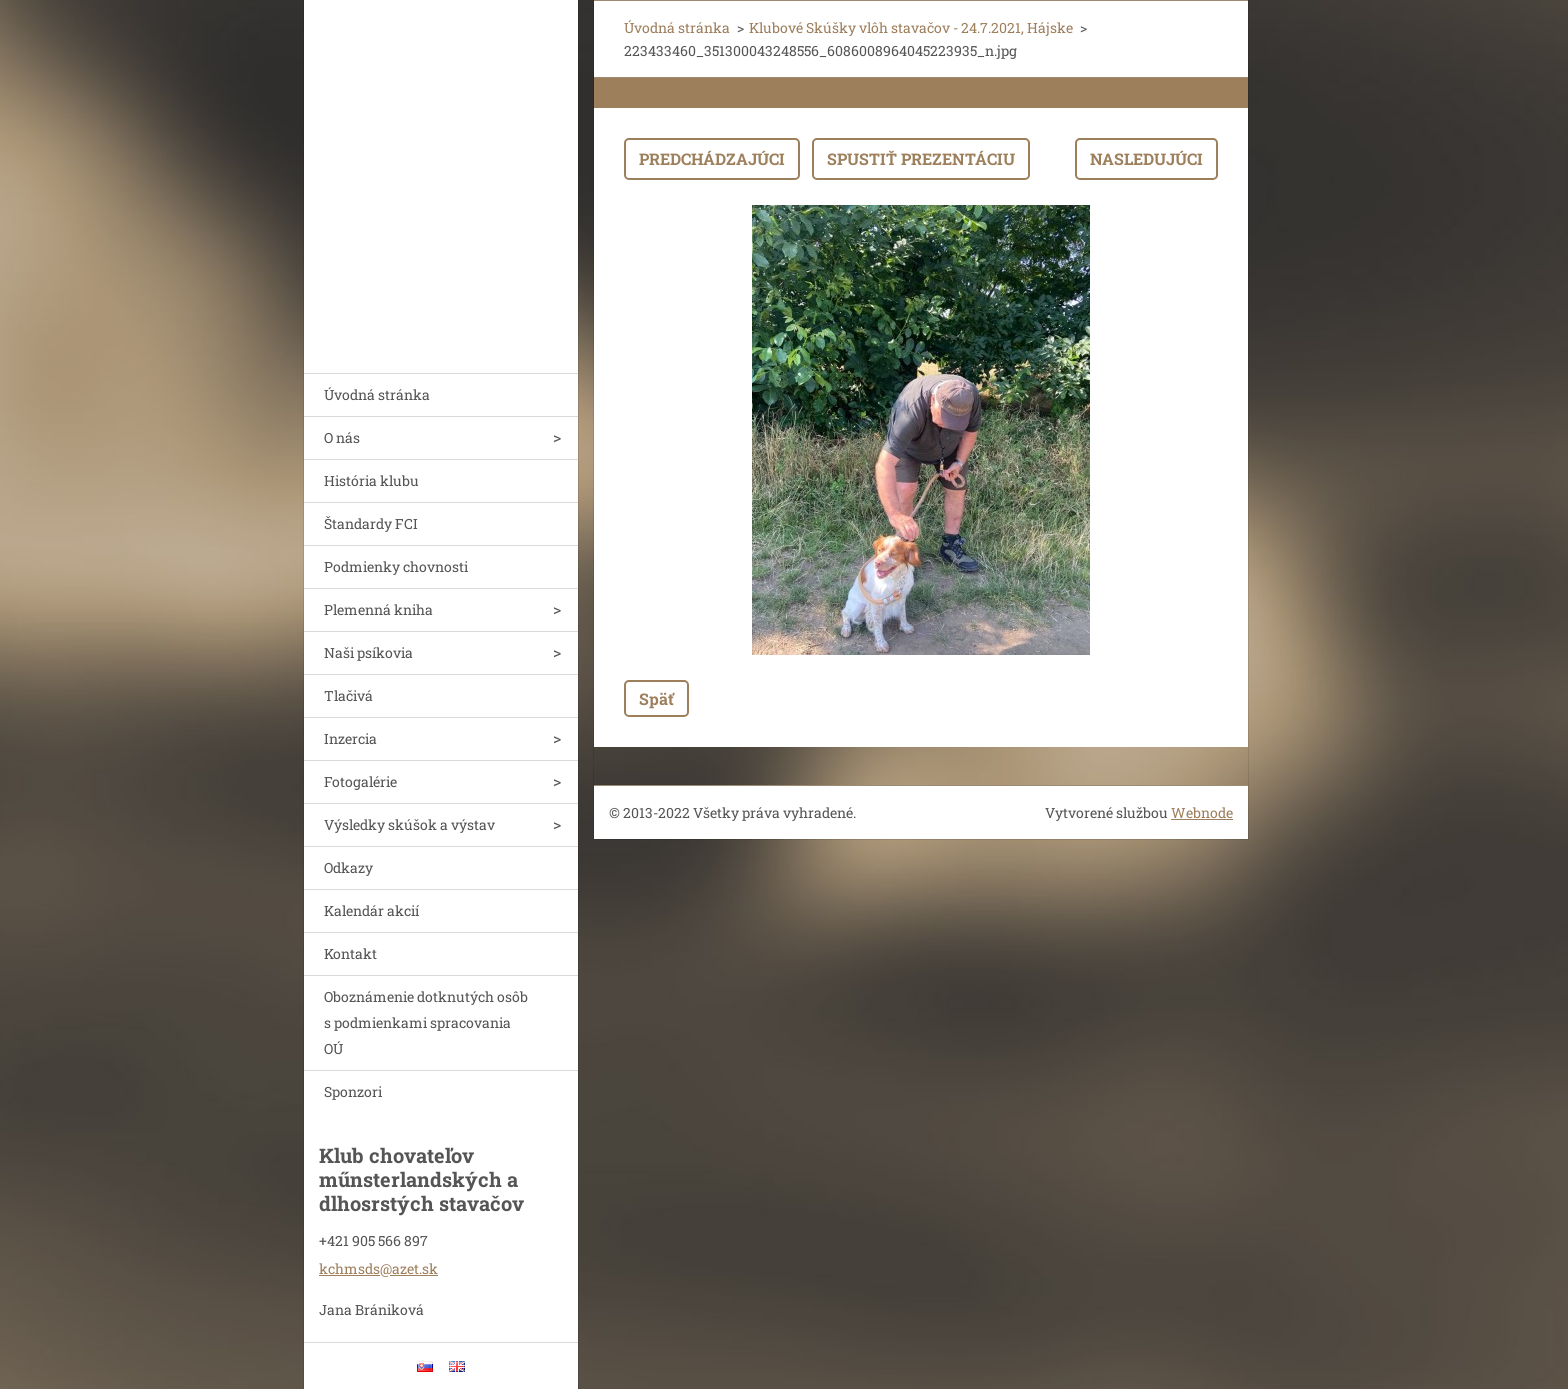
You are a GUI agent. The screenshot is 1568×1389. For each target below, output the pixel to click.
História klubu (371, 480)
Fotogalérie (360, 781)
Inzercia (350, 738)
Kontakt (350, 953)
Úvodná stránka (377, 394)
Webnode (1202, 812)
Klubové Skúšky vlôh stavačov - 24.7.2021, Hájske (911, 27)
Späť (656, 698)
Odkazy (348, 867)
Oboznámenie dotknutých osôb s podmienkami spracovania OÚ (426, 1022)
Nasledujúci (1146, 158)
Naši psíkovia (368, 652)
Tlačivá (348, 695)
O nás (342, 437)
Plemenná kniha (378, 609)
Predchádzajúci (712, 158)
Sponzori (353, 1091)
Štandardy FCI (371, 523)
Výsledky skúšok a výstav (409, 824)
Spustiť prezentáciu (921, 158)
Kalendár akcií (371, 910)
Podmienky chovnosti (396, 566)
